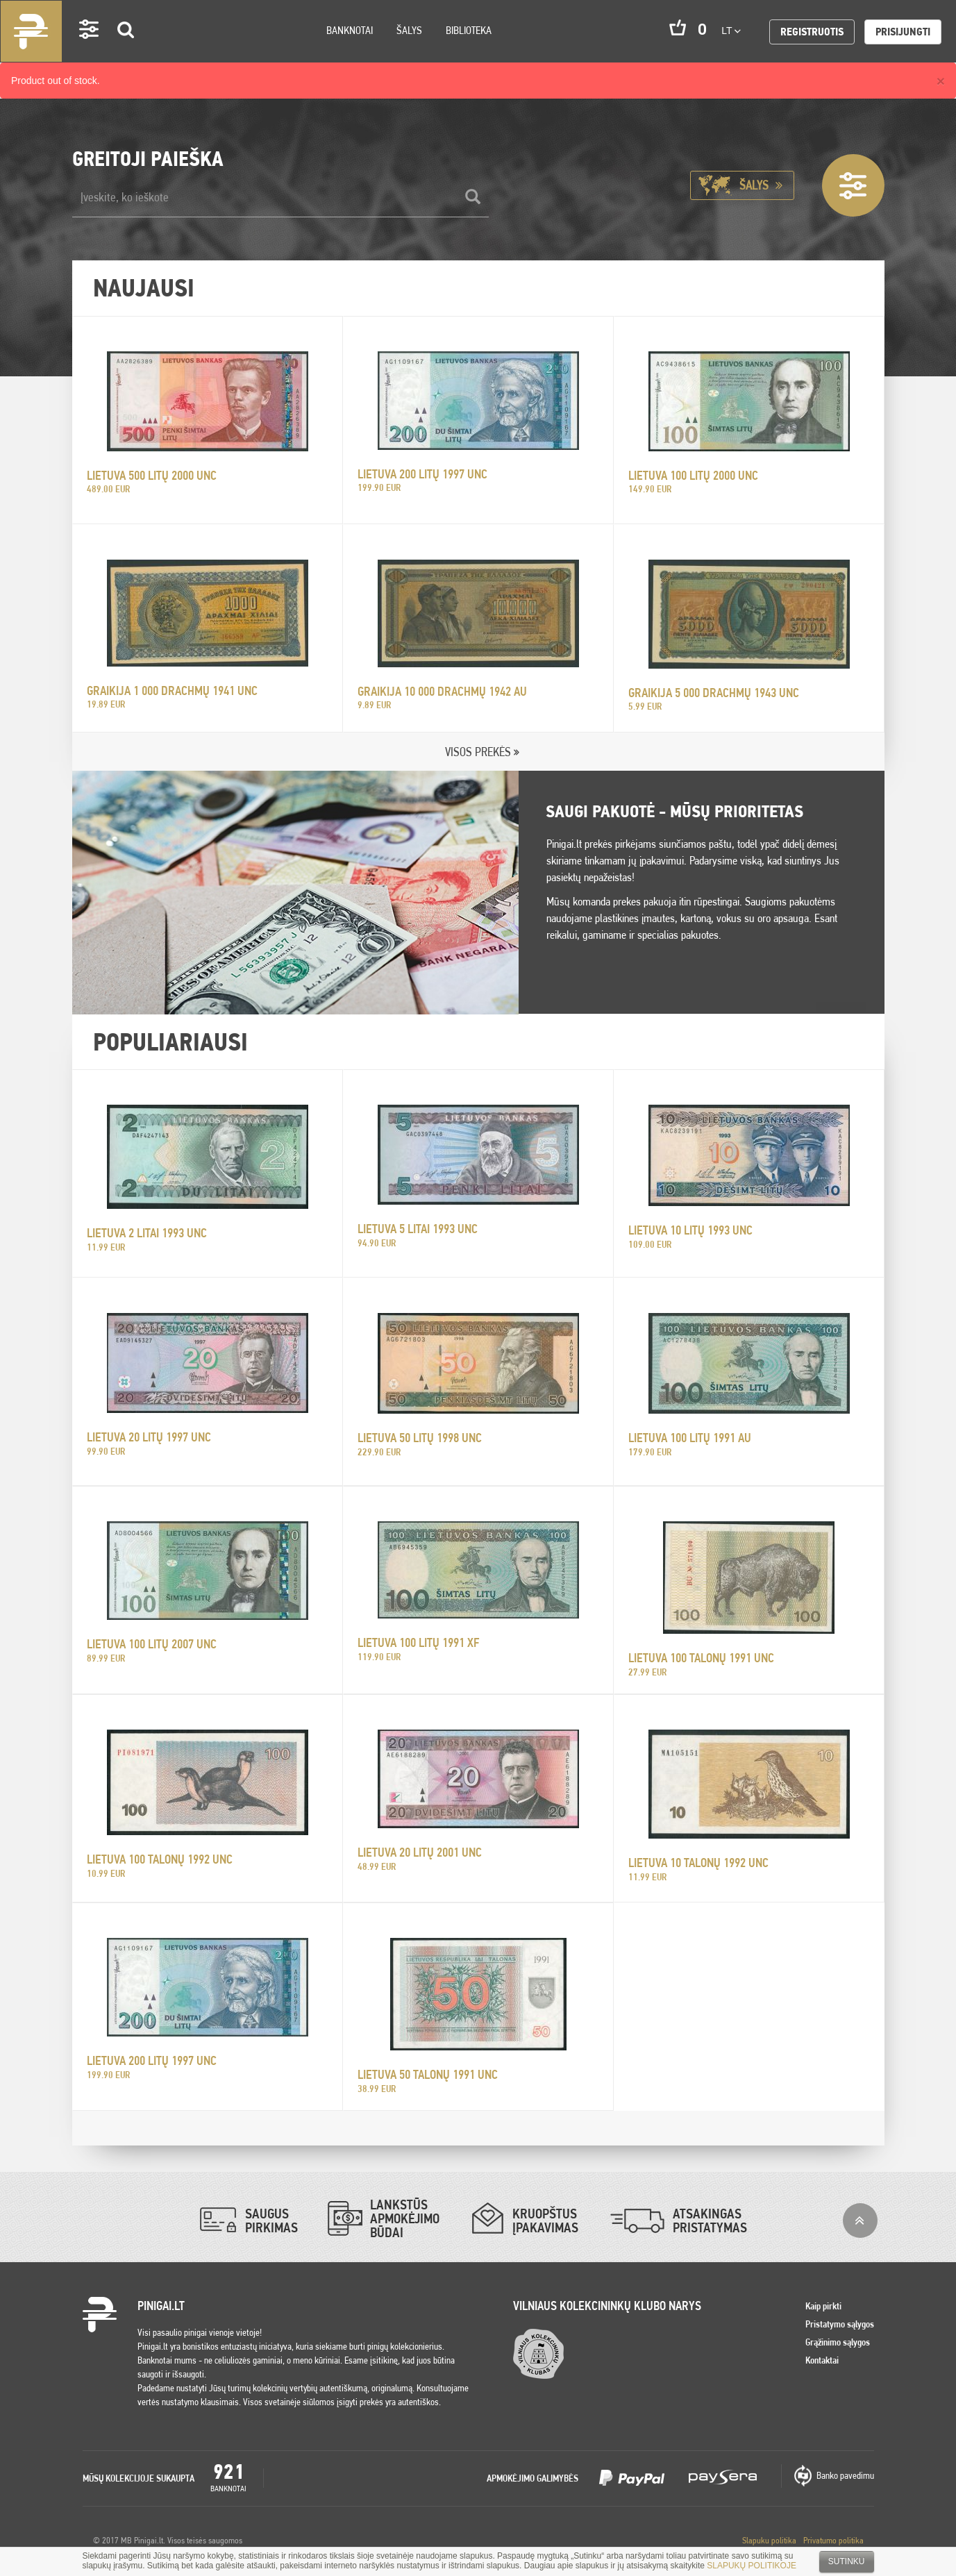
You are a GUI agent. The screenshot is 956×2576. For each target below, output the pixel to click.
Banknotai (349, 30)
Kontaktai (822, 2360)
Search (126, 49)
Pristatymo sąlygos (839, 2324)
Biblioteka (469, 30)
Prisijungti (902, 31)
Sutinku (846, 2561)
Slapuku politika (769, 2540)
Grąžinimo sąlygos (837, 2342)
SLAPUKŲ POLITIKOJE (751, 2565)
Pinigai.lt (31, 31)
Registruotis (812, 31)
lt (731, 30)
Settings (89, 48)
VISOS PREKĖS (478, 751)
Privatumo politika (833, 2540)
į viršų (860, 2220)
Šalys (409, 30)
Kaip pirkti (823, 2305)
